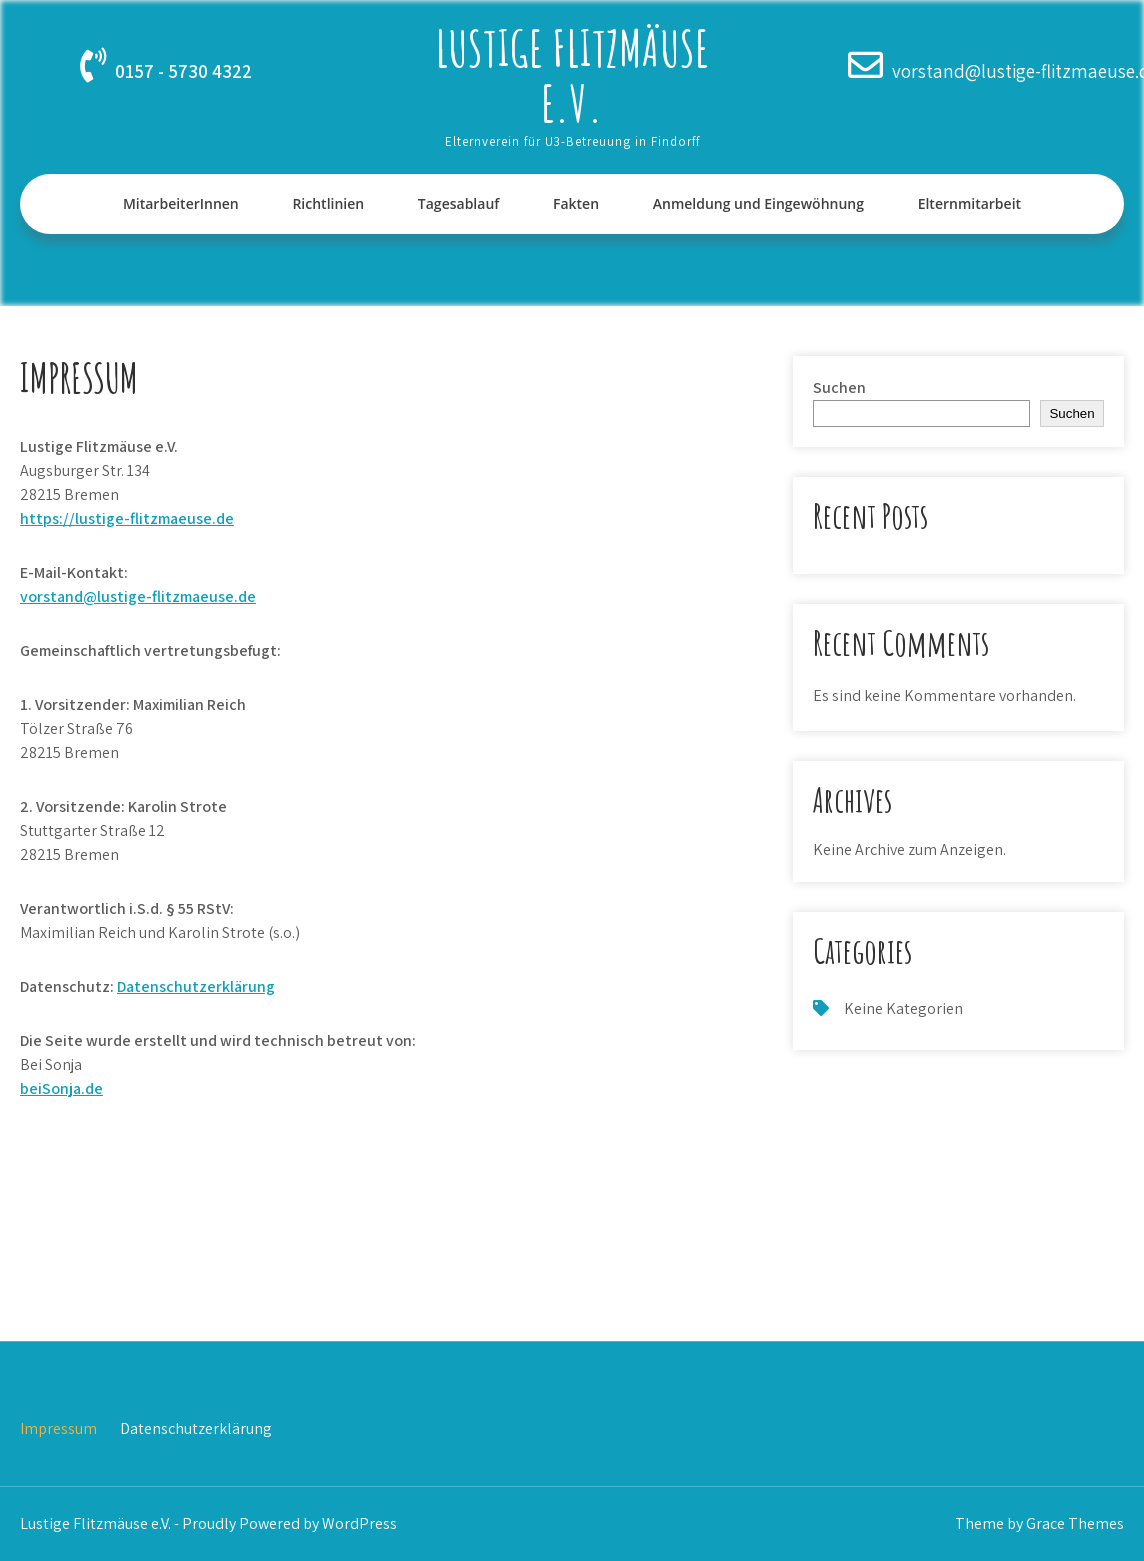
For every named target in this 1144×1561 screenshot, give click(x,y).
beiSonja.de (61, 1088)
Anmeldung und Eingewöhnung (758, 203)
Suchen (839, 387)
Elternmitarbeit (969, 203)
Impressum (58, 1428)
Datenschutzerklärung (196, 986)
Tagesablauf (459, 203)
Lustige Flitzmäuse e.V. (572, 75)
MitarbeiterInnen (181, 203)
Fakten (576, 203)
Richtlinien (328, 203)
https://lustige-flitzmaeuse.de (127, 518)
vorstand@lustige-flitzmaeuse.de (138, 596)
